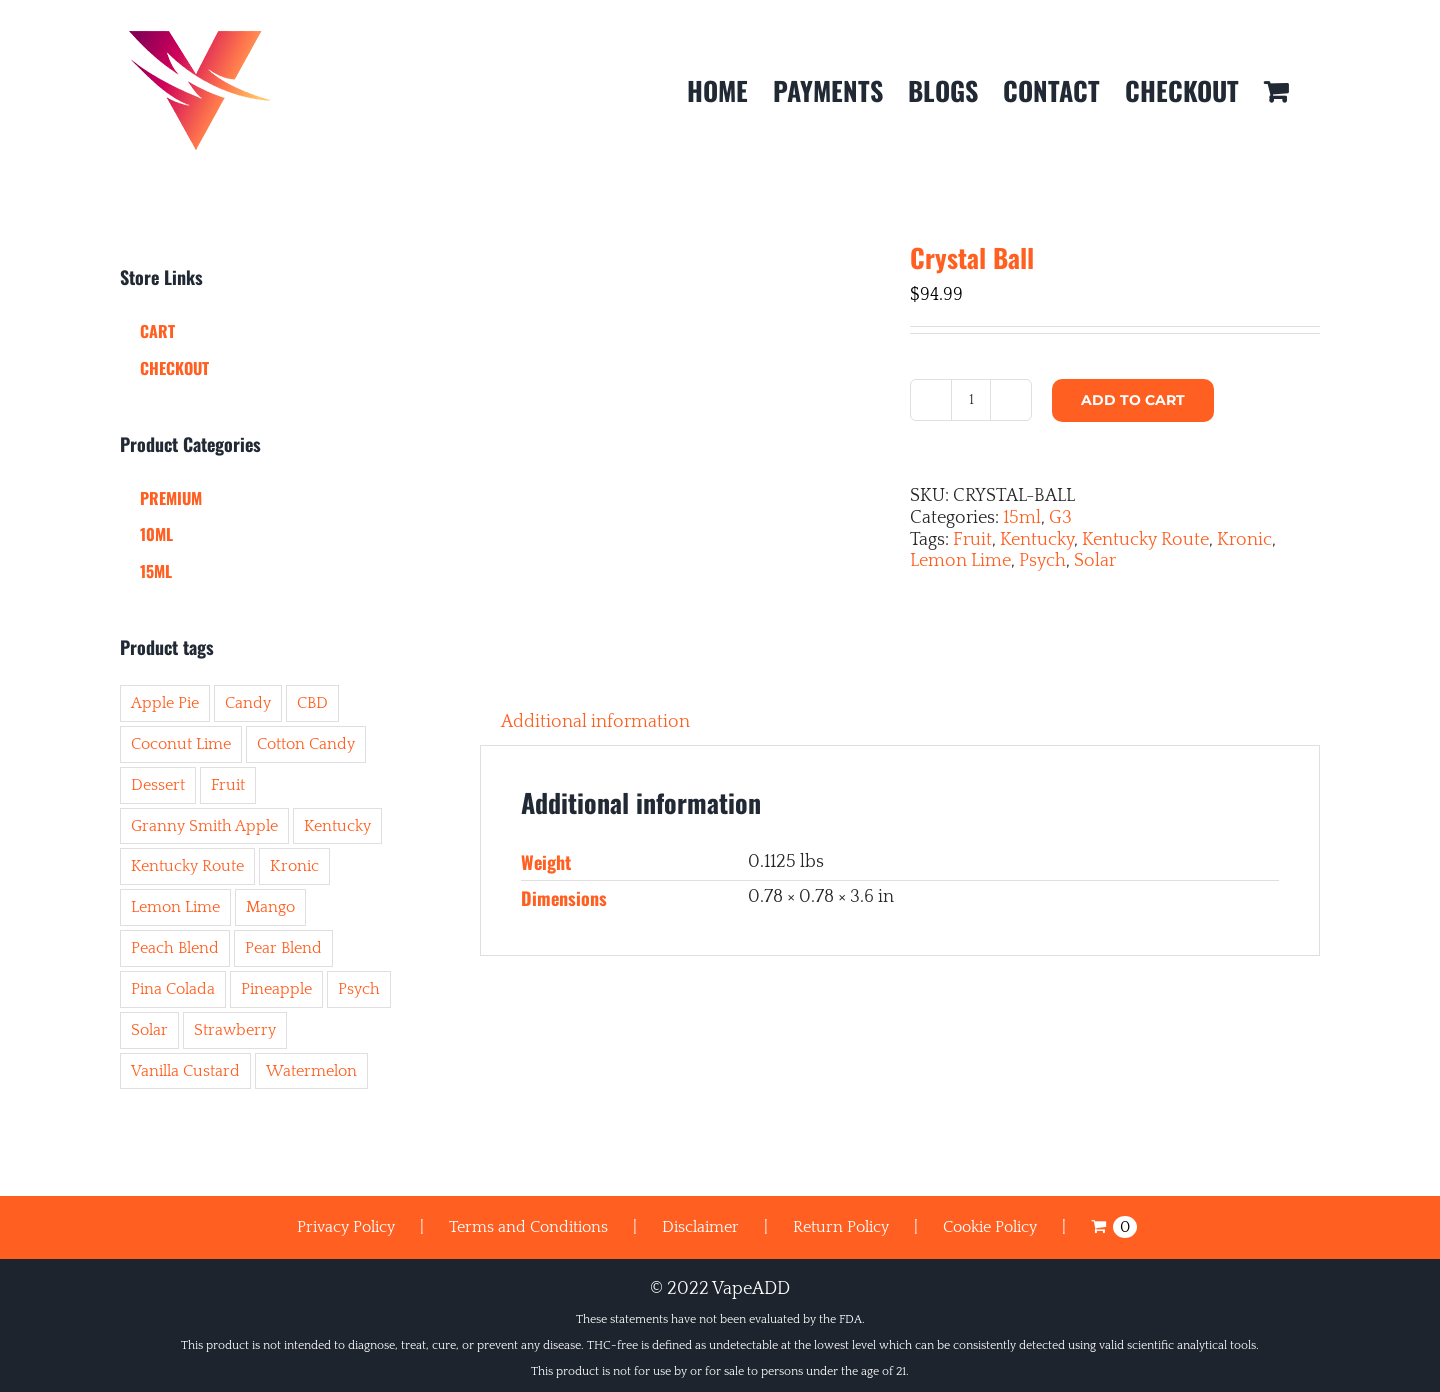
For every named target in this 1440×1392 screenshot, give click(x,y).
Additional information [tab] (595, 722)
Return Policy (841, 1227)
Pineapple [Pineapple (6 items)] (276, 989)
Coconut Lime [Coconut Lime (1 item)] (181, 744)
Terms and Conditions (528, 1227)
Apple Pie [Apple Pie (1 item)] (165, 703)
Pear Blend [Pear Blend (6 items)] (283, 948)
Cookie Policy (990, 1227)
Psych (1042, 561)
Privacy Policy (346, 1227)
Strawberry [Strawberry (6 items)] (235, 1030)
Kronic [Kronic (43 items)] (294, 866)
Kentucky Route (1145, 540)
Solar (1095, 561)
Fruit (972, 540)
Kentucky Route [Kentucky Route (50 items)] (187, 866)
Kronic (1244, 540)
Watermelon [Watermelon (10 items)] (311, 1071)
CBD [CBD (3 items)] (312, 703)
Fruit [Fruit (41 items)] (228, 785)
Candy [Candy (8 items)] (248, 703)
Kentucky (1037, 540)
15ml (1022, 518)
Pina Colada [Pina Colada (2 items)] (173, 989)
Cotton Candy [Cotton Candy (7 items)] (306, 744)
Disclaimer (700, 1227)
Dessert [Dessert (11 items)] (158, 785)
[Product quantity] (971, 400)
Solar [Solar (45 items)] (149, 1030)
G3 (1060, 518)
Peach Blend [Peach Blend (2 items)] (175, 948)
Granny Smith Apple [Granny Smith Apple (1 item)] (204, 826)
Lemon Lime (960, 561)
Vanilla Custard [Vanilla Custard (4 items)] (185, 1071)
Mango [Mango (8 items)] (270, 907)
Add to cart (1133, 400)
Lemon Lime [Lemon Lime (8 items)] (175, 907)
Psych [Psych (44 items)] (359, 989)
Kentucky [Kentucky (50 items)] (337, 826)
